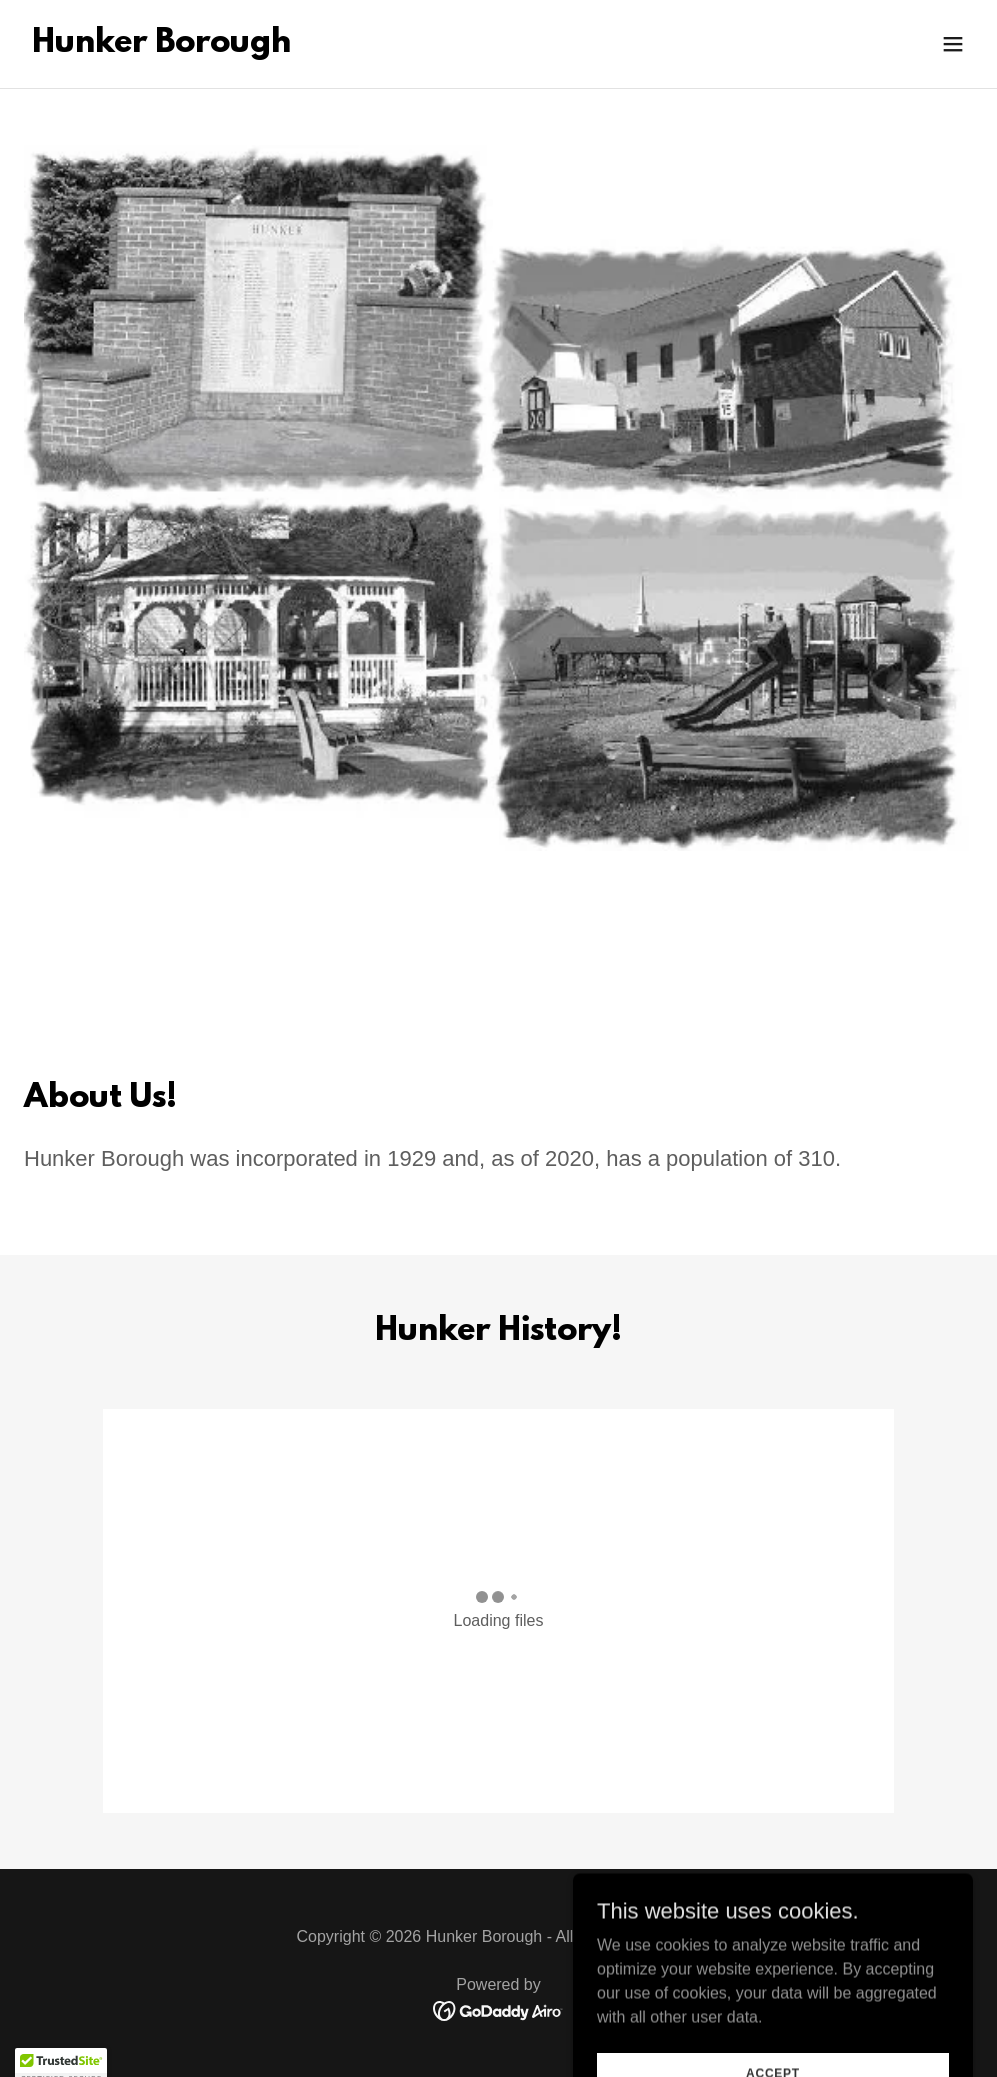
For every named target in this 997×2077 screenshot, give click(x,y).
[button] (953, 44)
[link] (161, 46)
